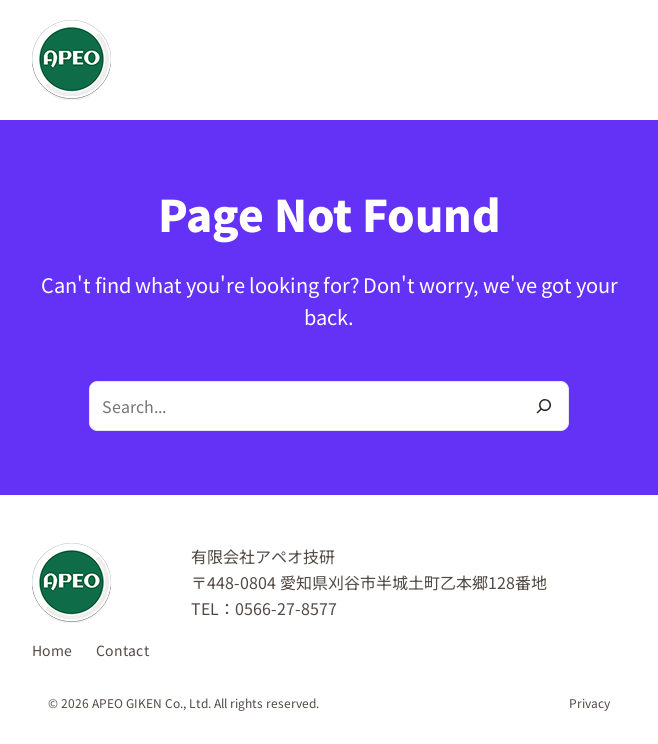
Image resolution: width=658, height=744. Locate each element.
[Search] (544, 406)
